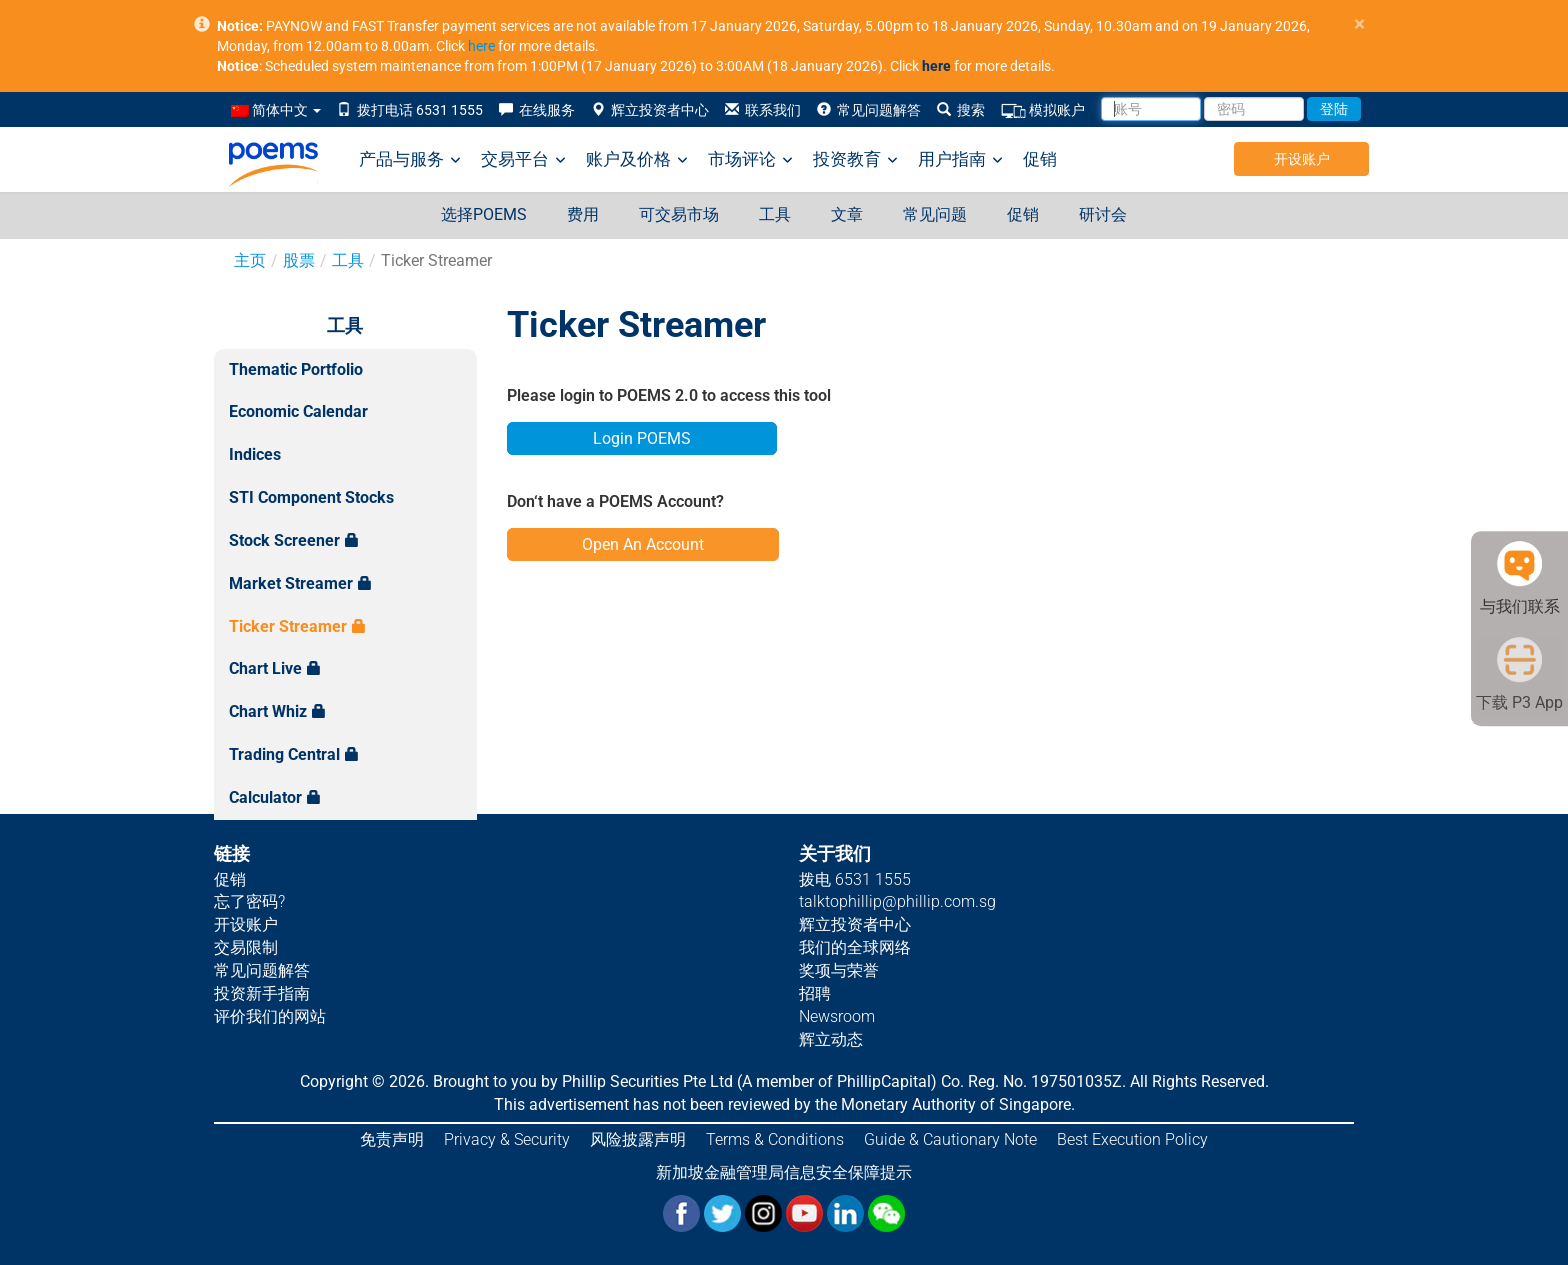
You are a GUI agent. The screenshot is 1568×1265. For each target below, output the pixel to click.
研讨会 (1103, 214)
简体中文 (276, 110)
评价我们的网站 (270, 1016)
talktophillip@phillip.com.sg (897, 901)
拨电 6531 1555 (855, 879)
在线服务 (537, 110)
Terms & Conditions (775, 1139)
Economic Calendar (298, 411)
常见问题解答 (869, 110)
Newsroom (837, 1016)
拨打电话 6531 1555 (410, 110)
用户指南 (960, 159)
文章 (847, 214)
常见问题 (935, 214)
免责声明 (392, 1139)
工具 (775, 214)
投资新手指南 (262, 993)
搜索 (961, 110)
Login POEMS (642, 438)
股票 (299, 260)
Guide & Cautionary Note (950, 1139)
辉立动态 (831, 1039)
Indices (255, 454)
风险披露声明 (638, 1139)
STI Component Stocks (311, 497)
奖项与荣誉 (839, 970)
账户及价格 (637, 159)
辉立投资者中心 (650, 110)
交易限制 (246, 947)
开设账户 (1302, 159)
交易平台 (523, 159)
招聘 (815, 993)
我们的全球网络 (855, 947)
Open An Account (643, 544)
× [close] (1359, 24)
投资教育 (855, 159)
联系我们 (763, 110)
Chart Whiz (277, 711)
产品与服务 (410, 159)
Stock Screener (294, 540)
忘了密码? (249, 901)
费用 (583, 214)
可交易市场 (679, 214)
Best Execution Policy (1132, 1139)
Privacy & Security (507, 1139)
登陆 (1334, 109)
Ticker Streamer (297, 626)
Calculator (275, 797)
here (481, 46)
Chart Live (275, 668)
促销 (1040, 159)
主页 (250, 260)
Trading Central (294, 754)
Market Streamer (300, 583)
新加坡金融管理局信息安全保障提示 (784, 1172)
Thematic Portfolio (296, 369)
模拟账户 (1043, 110)
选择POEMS (484, 214)
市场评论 (750, 159)
